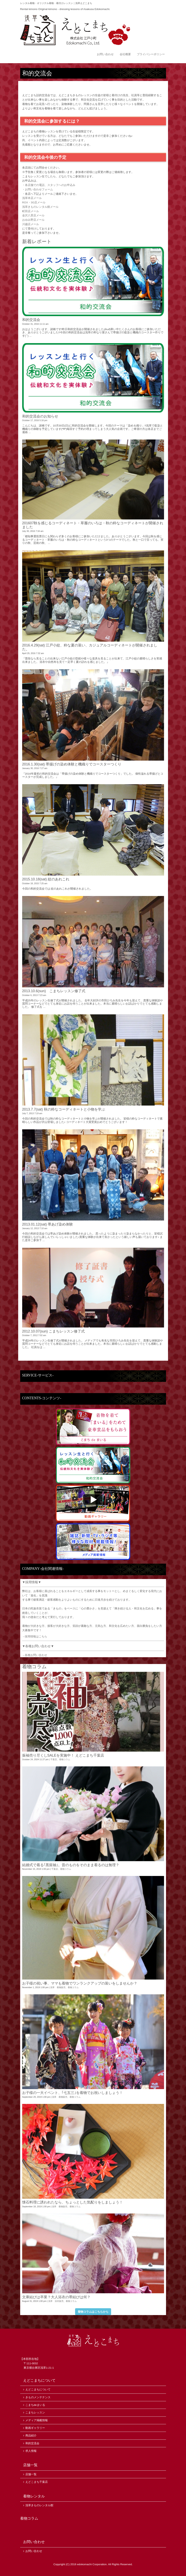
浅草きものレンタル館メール (40, 206)
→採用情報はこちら (34, 1636)
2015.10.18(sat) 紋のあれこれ (46, 879)
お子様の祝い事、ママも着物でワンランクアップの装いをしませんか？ (79, 1983)
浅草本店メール (32, 198)
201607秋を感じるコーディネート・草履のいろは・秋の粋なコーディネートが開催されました (92, 525)
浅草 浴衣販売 (56, 2301)
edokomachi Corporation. (92, 2564)
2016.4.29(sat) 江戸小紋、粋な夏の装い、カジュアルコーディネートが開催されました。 (89, 647)
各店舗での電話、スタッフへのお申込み (50, 185)
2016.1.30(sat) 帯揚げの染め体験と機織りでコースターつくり (71, 764)
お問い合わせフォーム (39, 189)
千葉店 (53, 1759)
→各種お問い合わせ (34, 1655)
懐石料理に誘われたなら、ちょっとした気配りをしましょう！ (72, 2202)
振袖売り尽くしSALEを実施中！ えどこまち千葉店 (63, 1755)
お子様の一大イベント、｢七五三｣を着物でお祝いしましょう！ (72, 2093)
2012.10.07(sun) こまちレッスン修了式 (53, 1331)
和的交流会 (31, 320)
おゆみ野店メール (33, 219)
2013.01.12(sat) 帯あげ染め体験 (47, 1224)
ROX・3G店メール (34, 202)
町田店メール (30, 211)
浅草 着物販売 (58, 1987)
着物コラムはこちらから (93, 2311)
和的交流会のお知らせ (40, 416)
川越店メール (30, 224)
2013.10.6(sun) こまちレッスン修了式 (54, 991)
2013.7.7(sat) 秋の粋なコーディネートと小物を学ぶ (63, 1109)
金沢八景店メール (33, 215)
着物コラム (64, 1759)
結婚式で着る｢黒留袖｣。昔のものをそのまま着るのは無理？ (70, 1865)
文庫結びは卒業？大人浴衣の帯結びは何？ (56, 2297)
